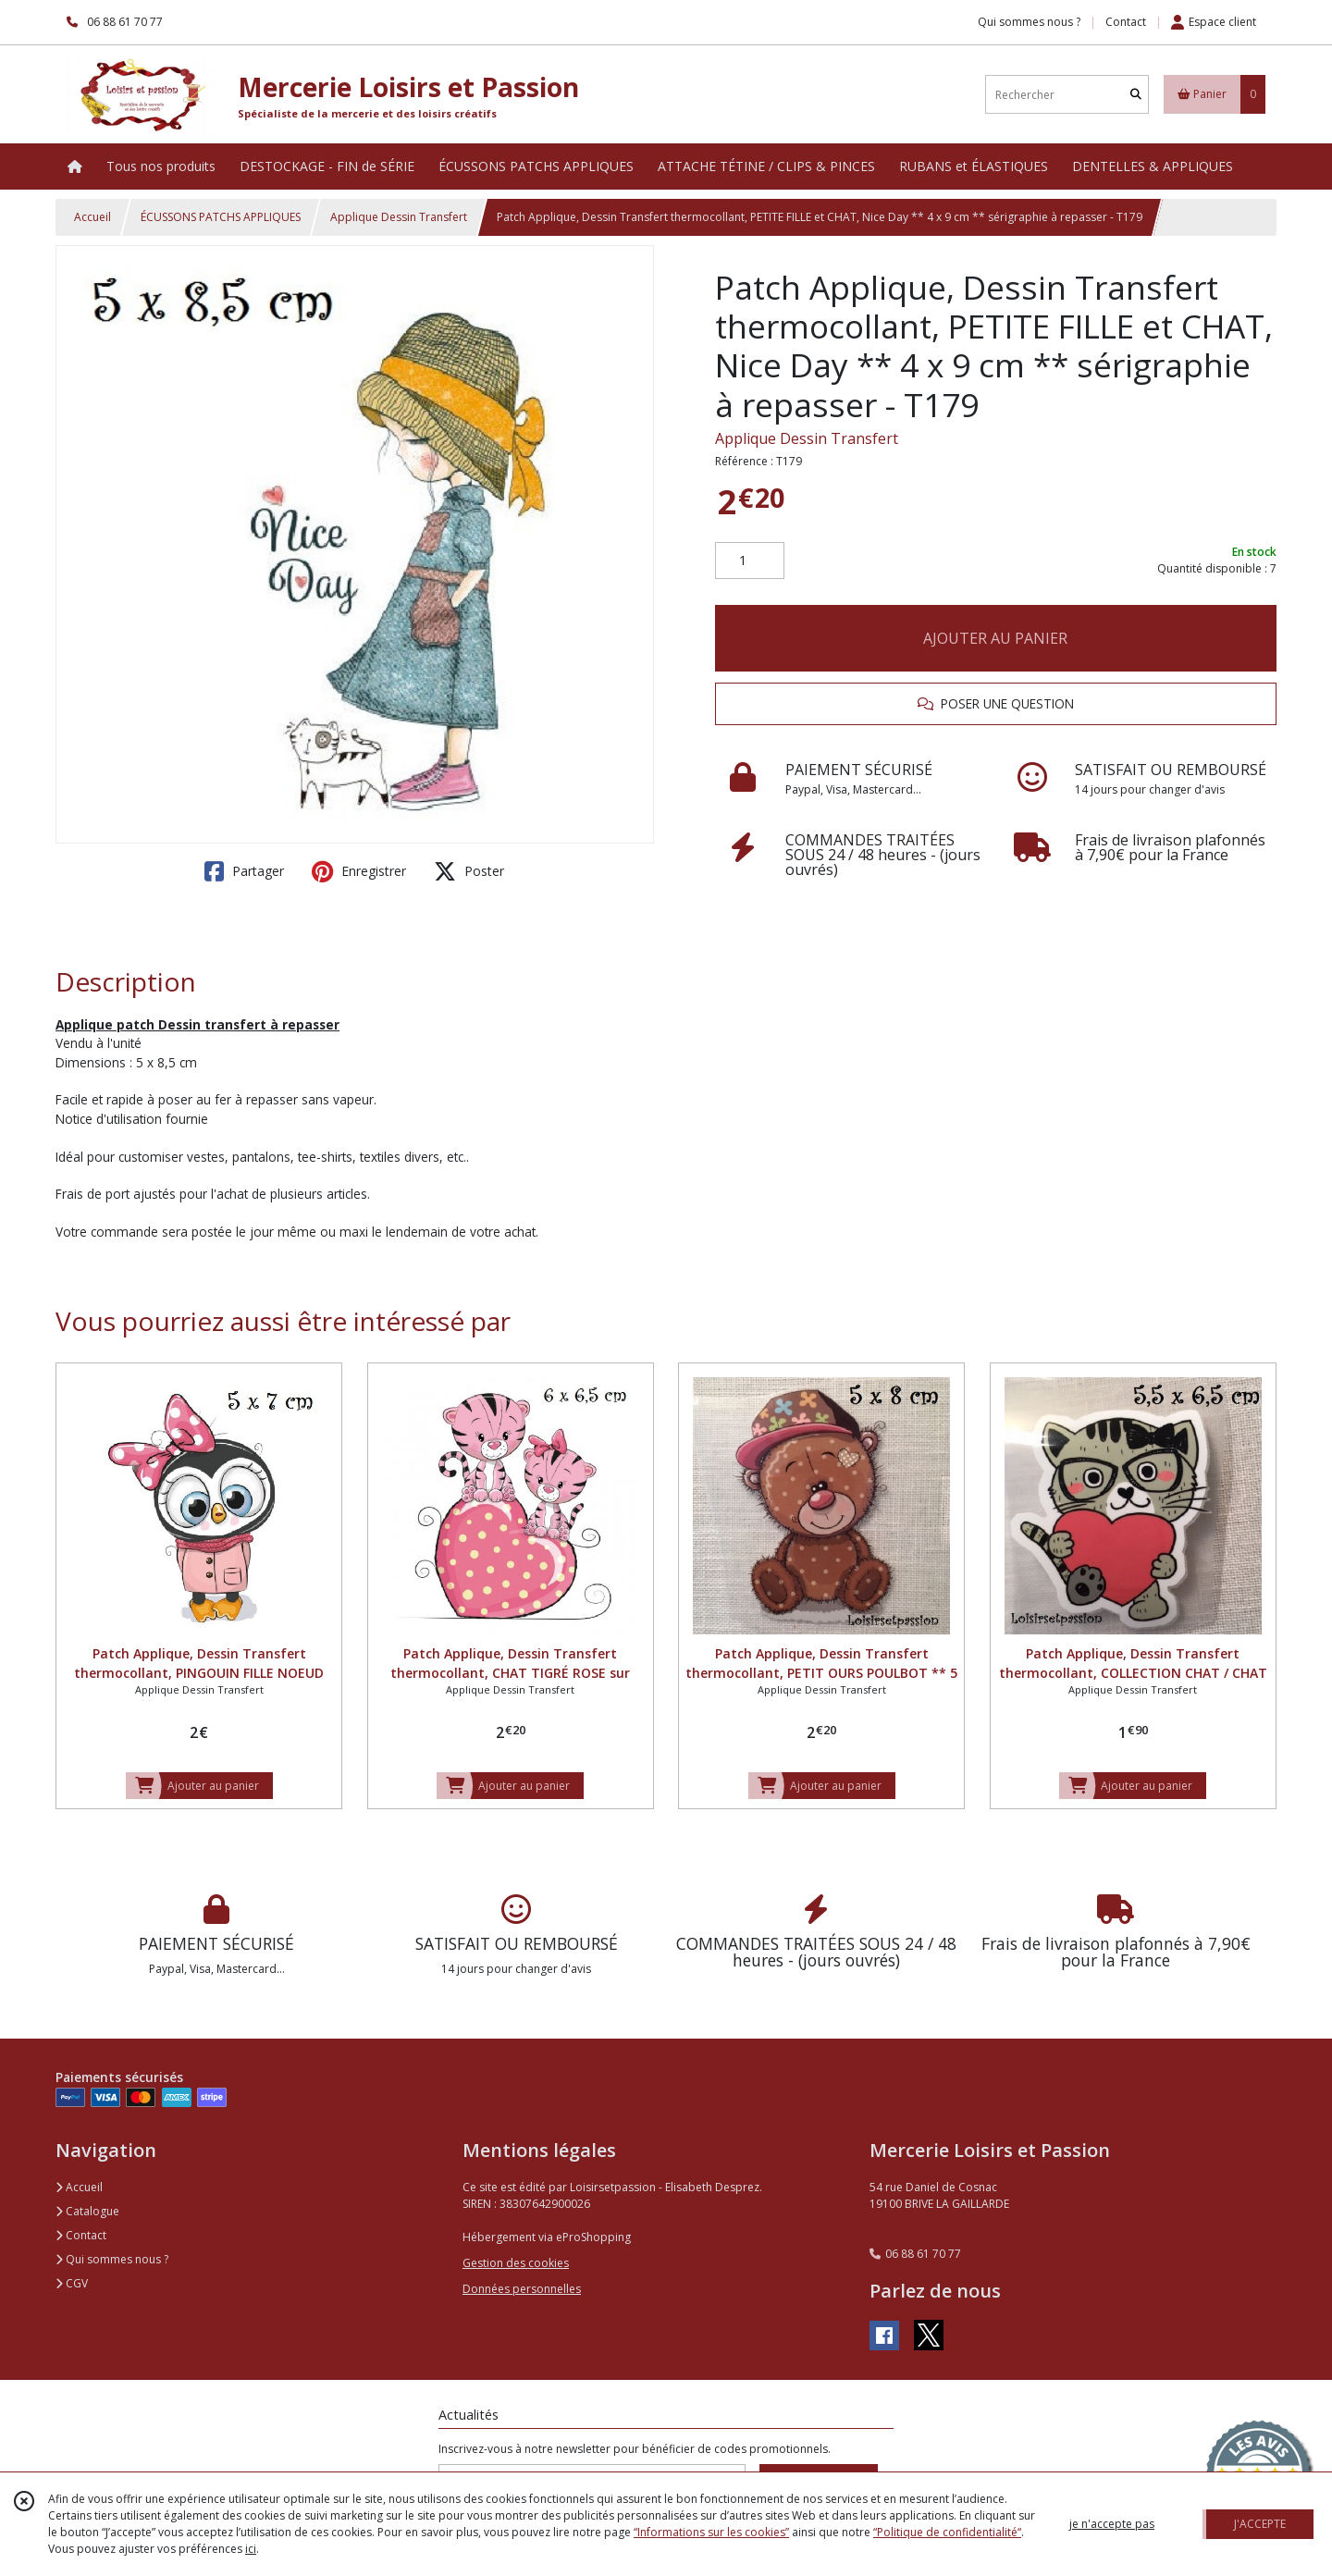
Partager (244, 871)
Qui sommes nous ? (112, 2259)
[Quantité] (749, 560)
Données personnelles (521, 2289)
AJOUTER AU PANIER (995, 638)
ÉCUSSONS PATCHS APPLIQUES (221, 217)
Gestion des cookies (515, 2263)
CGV (72, 2283)
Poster (469, 871)
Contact (1125, 22)
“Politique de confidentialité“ (947, 2532)
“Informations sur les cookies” (711, 2532)
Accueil (92, 217)
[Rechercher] (1136, 95)
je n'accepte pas (1111, 2524)
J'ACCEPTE (1260, 2524)
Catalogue (87, 2211)
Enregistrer (359, 871)
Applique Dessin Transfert (398, 217)
